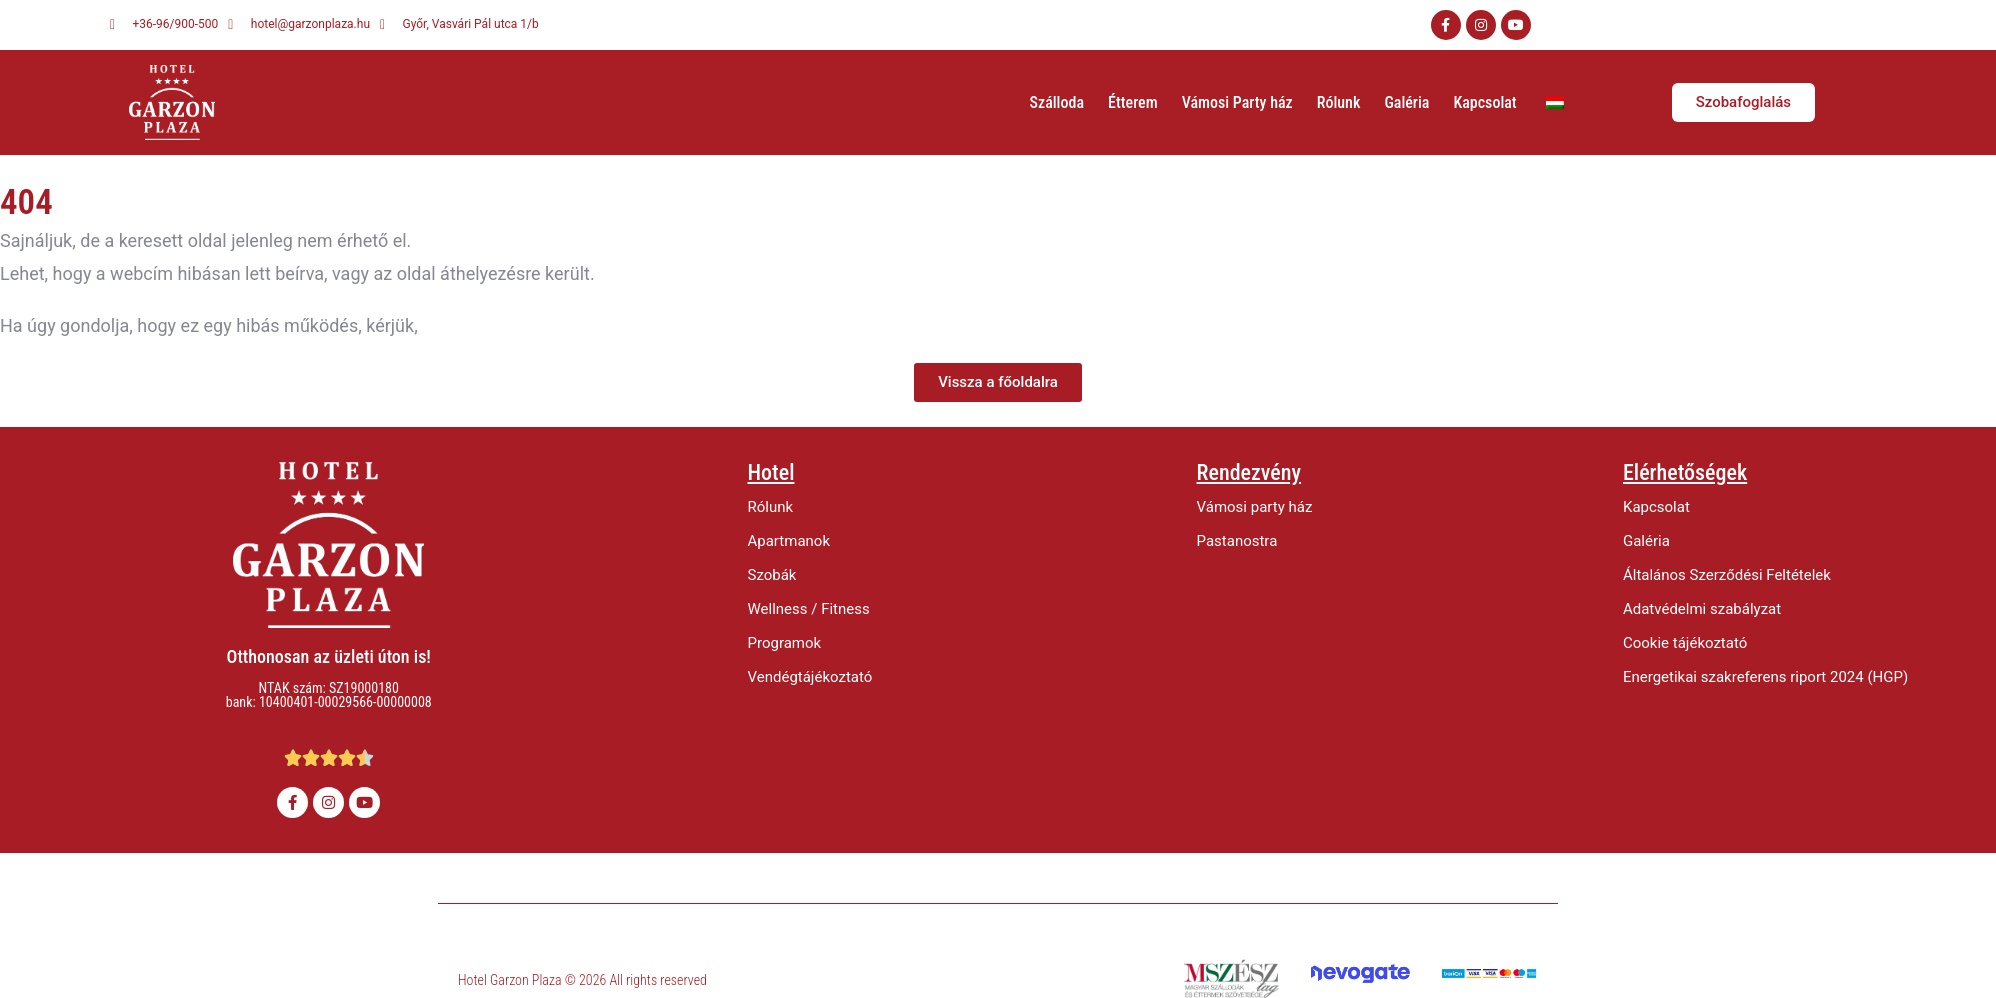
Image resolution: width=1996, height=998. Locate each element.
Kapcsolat (1484, 102)
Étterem (1133, 102)
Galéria (1406, 102)
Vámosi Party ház (1237, 102)
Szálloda (1057, 102)
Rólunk (1339, 102)
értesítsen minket (491, 325)
